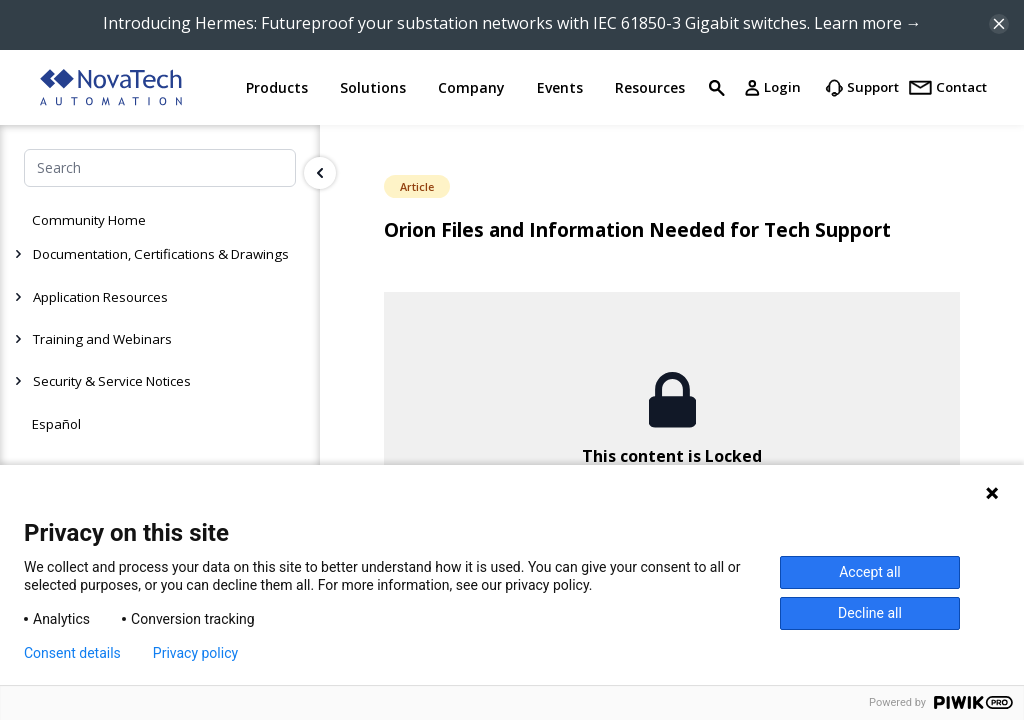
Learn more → (868, 23)
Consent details (72, 653)
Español (56, 424)
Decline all (870, 613)
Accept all (870, 572)
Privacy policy (195, 653)
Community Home (89, 220)
